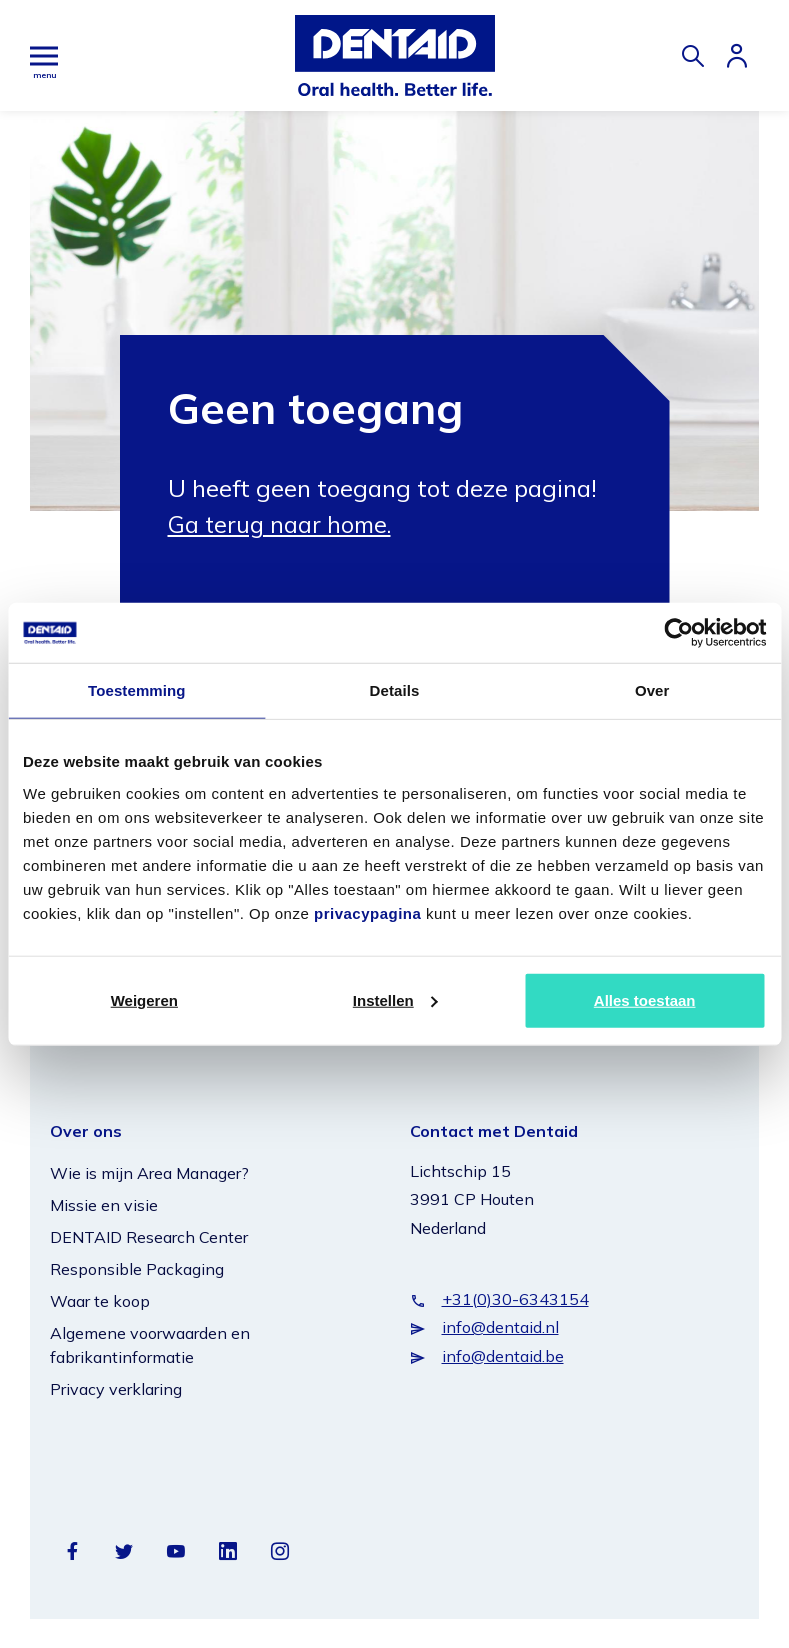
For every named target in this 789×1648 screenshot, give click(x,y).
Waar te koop (100, 1300)
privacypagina (367, 912)
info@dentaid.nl (500, 1327)
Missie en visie (104, 1204)
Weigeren (144, 999)
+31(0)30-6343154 (515, 1298)
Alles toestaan (645, 999)
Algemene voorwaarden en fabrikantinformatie (150, 1344)
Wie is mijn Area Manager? (149, 1172)
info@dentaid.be (503, 1355)
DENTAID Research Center (149, 1236)
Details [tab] (395, 690)
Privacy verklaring (116, 1388)
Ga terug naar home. (283, 524)
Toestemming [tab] (137, 690)
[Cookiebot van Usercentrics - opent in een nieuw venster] (678, 633)
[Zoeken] (693, 56)
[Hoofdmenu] (44, 55)
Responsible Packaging (137, 1268)
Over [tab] (652, 690)
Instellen (395, 999)
